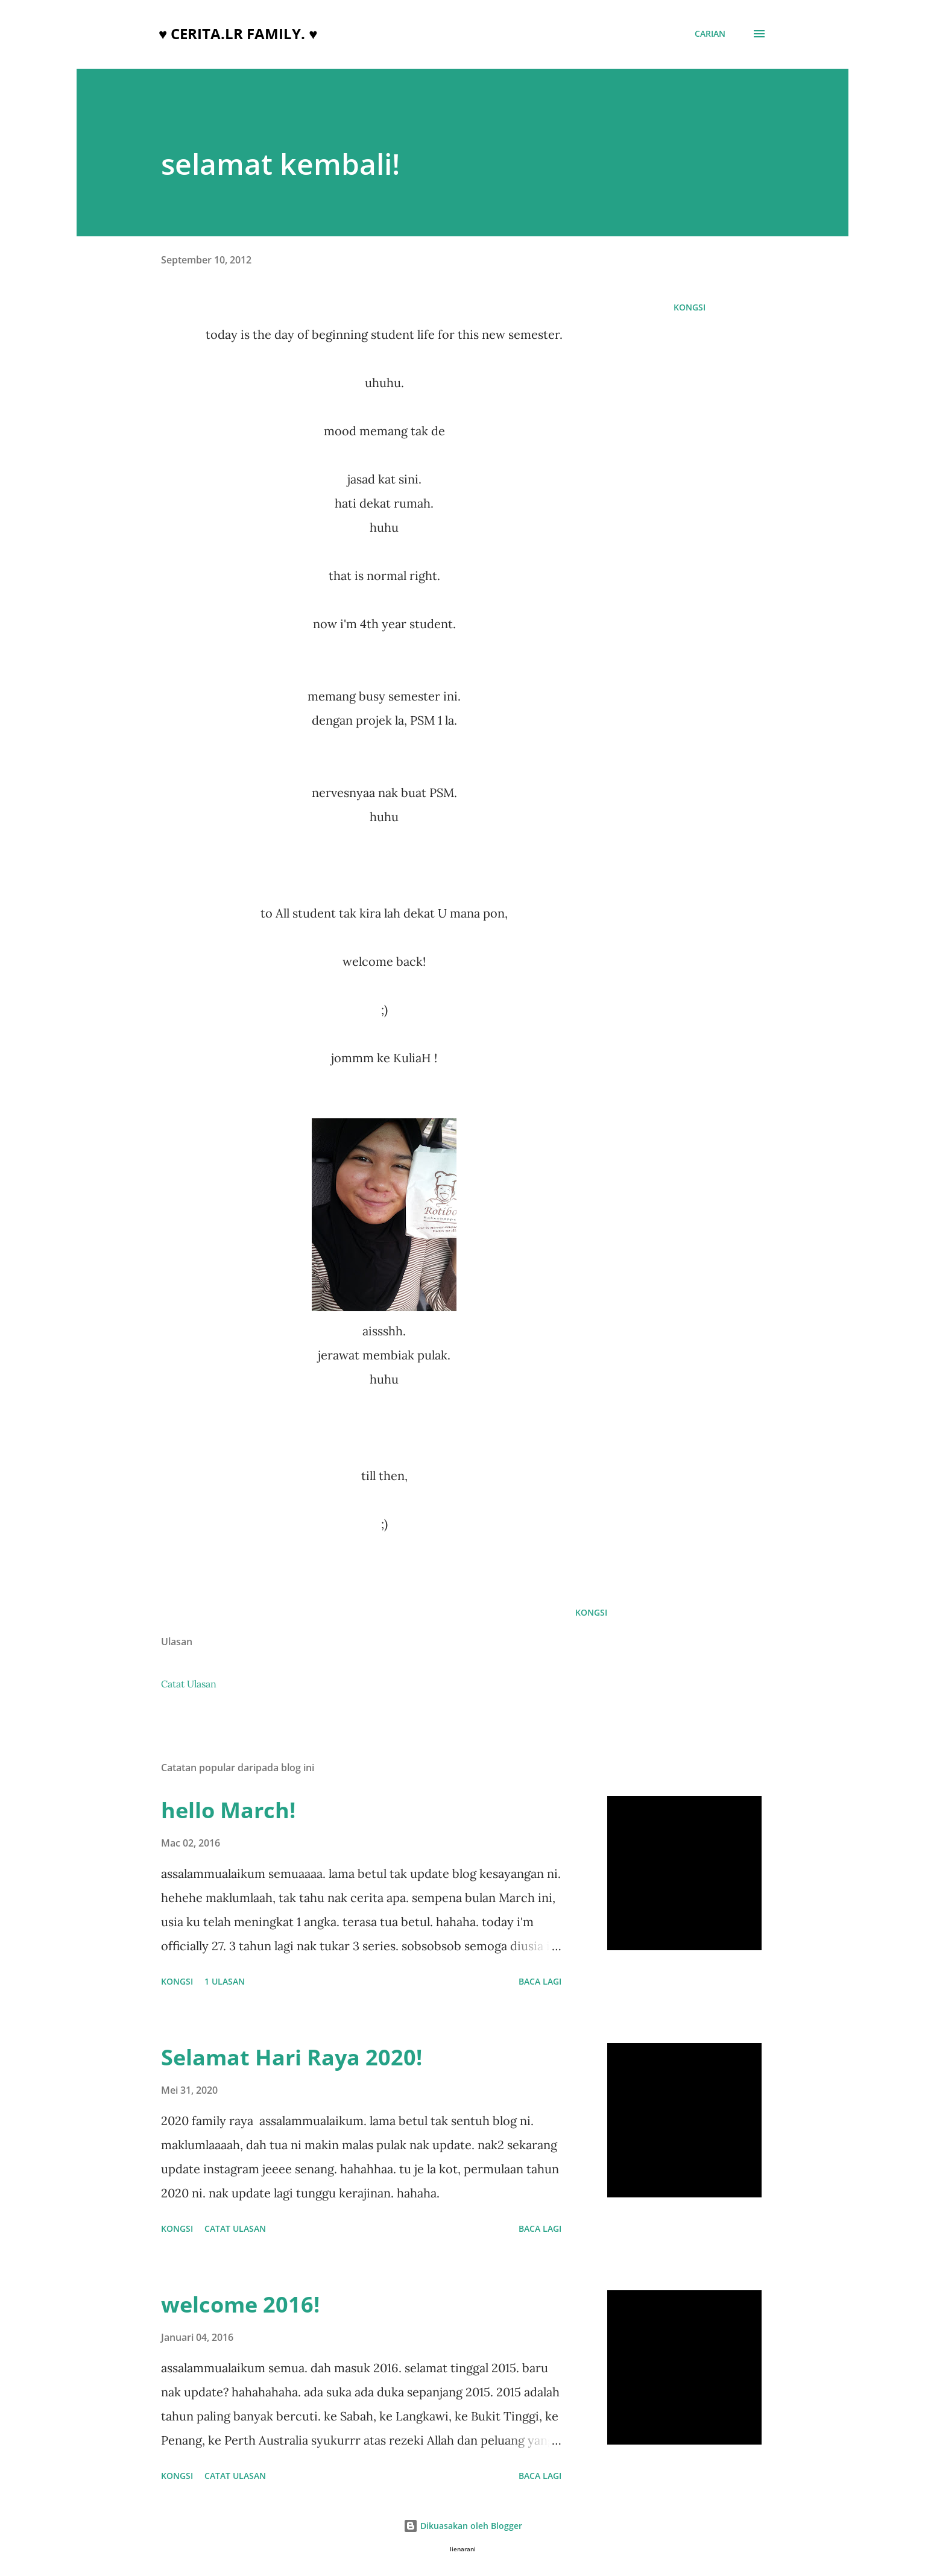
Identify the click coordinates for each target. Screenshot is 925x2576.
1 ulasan (224, 1981)
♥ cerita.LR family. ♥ (238, 33)
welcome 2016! (240, 2304)
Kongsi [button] (690, 307)
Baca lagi (540, 1981)
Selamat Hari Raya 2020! (291, 2057)
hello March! (228, 1810)
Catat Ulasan (188, 1684)
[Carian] (710, 34)
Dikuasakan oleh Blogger (462, 2525)
